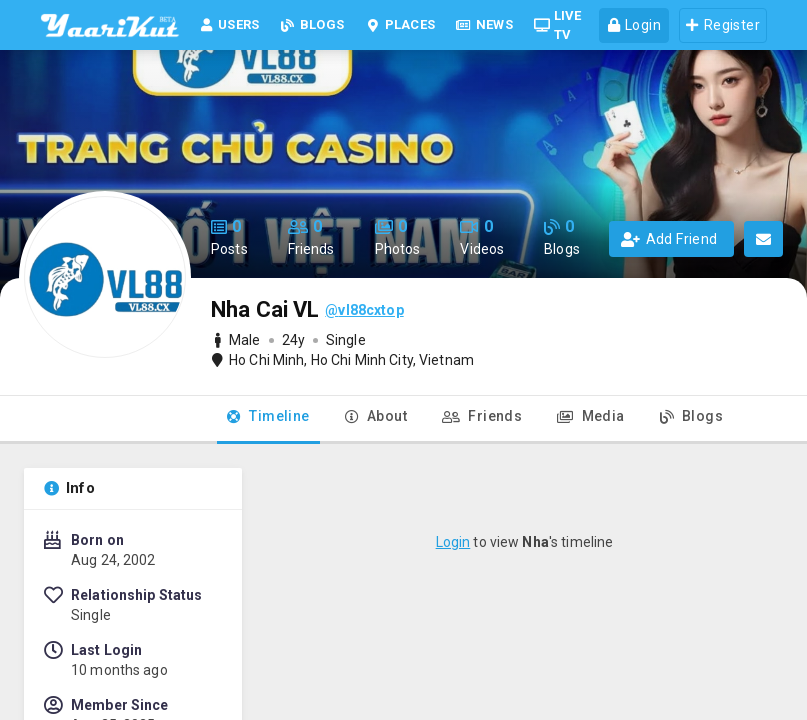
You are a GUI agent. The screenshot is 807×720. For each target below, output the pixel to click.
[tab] (268, 420)
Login (453, 542)
